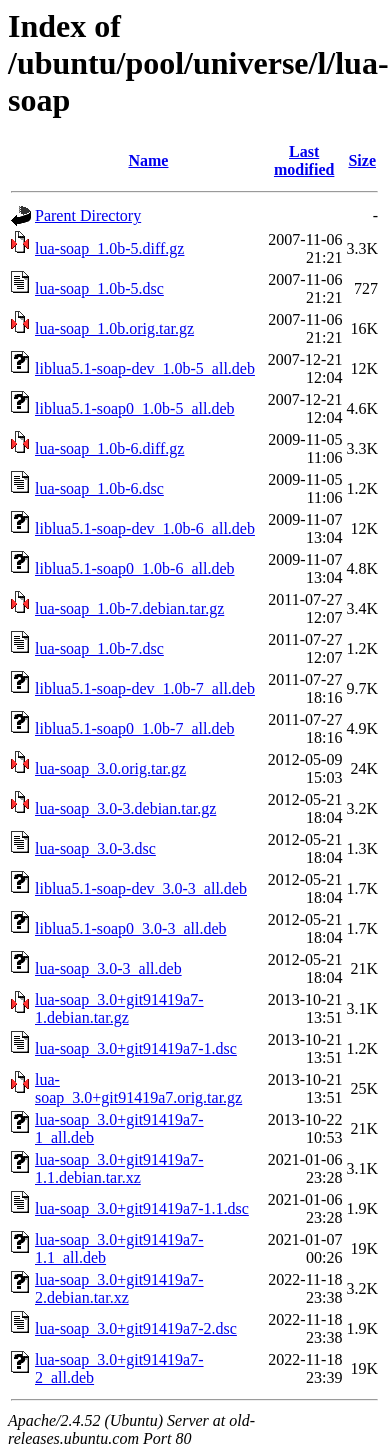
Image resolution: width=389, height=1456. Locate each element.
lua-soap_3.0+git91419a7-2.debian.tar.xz (119, 1288)
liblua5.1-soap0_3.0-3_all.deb (131, 928)
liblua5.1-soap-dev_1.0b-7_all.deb (145, 688)
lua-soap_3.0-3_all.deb (108, 968)
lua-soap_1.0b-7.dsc (99, 648)
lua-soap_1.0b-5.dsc (99, 288)
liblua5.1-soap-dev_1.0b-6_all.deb (145, 528)
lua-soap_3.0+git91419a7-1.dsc (136, 1048)
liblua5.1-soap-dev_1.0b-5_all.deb (145, 368)
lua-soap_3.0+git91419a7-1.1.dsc (142, 1208)
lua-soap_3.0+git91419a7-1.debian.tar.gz (119, 1008)
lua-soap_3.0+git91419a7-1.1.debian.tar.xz (119, 1168)
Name (148, 160)
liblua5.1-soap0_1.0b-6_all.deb (135, 568)
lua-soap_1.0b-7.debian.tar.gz (129, 608)
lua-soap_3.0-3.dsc (95, 848)
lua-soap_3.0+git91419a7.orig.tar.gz (138, 1088)
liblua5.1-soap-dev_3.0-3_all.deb (141, 888)
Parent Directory (88, 215)
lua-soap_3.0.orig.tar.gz (110, 768)
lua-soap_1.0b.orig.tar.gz (114, 328)
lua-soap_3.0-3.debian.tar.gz (125, 808)
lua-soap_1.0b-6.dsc (99, 488)
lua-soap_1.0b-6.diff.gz (109, 448)
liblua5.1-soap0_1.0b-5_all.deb (135, 408)
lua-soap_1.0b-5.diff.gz (109, 248)
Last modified (304, 160)
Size (362, 160)
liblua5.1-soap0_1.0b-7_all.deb (135, 728)
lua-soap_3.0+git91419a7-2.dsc (136, 1328)
